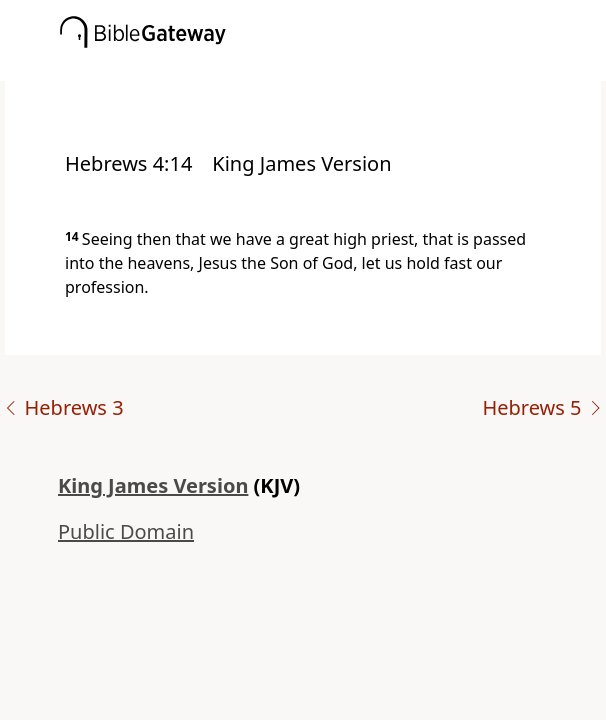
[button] (333, 67)
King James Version (153, 485)
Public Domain (126, 531)
